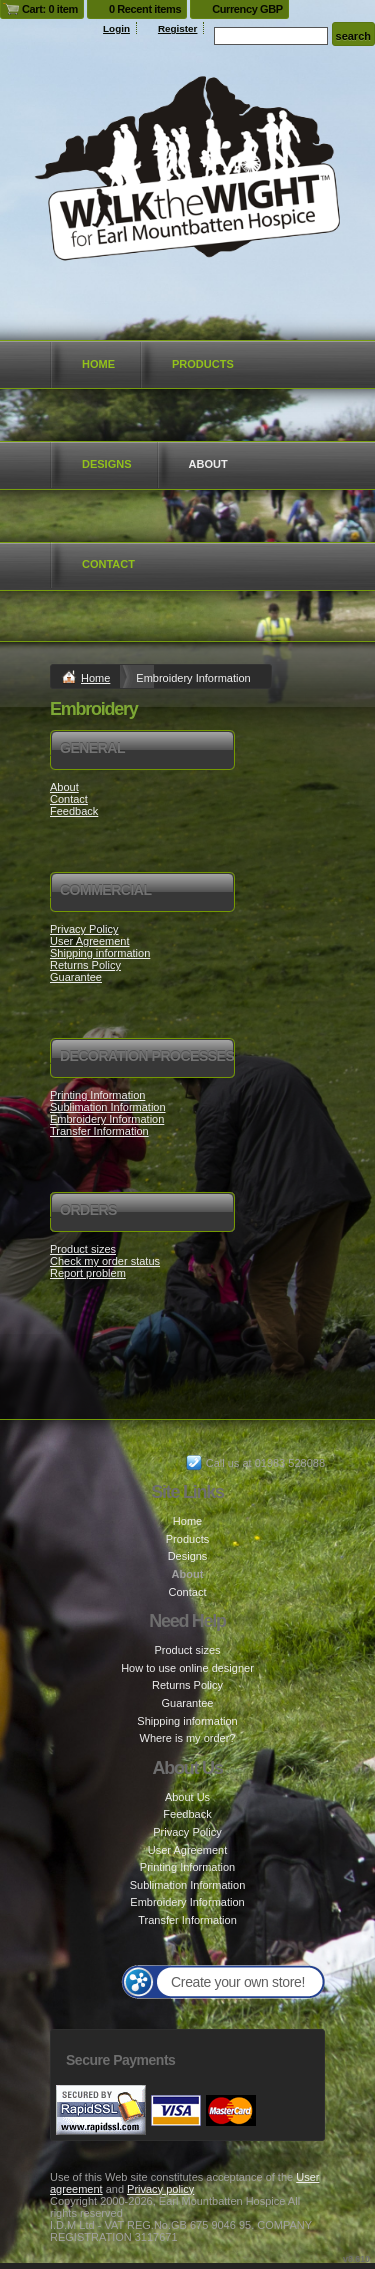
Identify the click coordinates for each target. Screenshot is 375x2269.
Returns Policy (85, 965)
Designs (107, 464)
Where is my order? (188, 1738)
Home (98, 364)
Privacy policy (160, 2189)
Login (116, 28)
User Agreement (89, 941)
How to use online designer (187, 1668)
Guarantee (76, 977)
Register (178, 28)
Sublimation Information (108, 1107)
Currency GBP (247, 9)
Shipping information (100, 953)
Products (203, 364)
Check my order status (105, 1261)
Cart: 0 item (50, 9)
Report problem (88, 1273)
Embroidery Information (107, 1119)
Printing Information (97, 1095)
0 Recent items (145, 9)
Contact (108, 564)
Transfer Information (99, 1131)
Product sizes (83, 1249)
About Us (187, 1797)
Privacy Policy (84, 929)
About (208, 464)
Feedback (74, 811)
